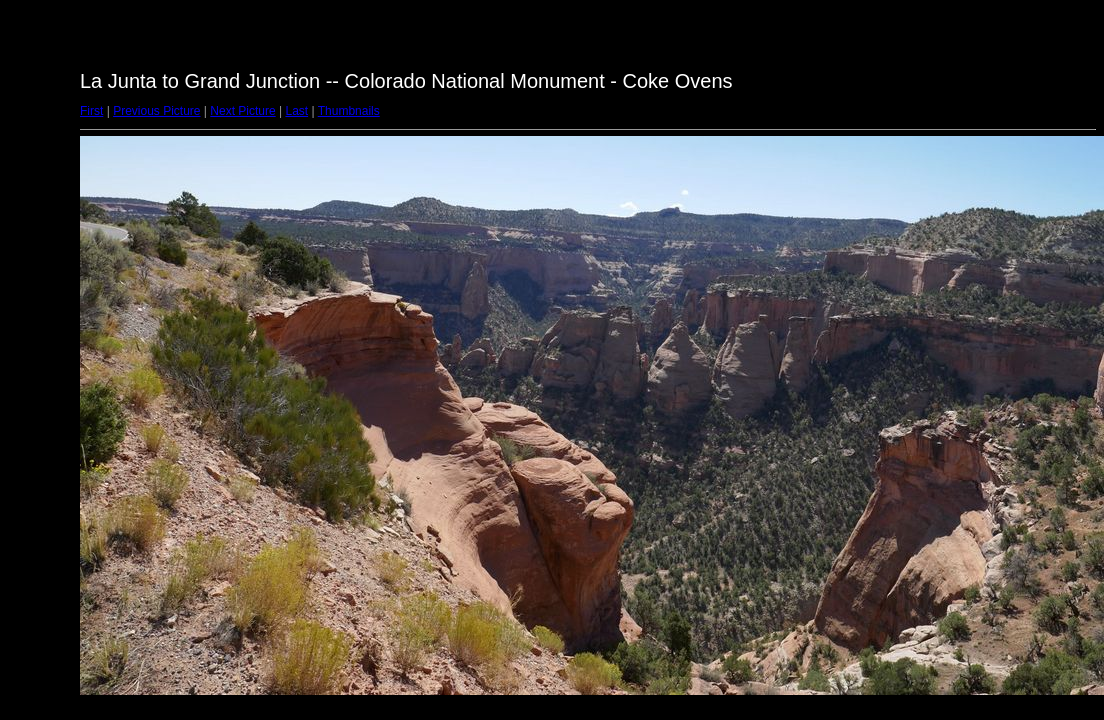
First (91, 111)
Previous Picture (156, 111)
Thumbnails (349, 111)
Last (296, 111)
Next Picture (242, 111)
